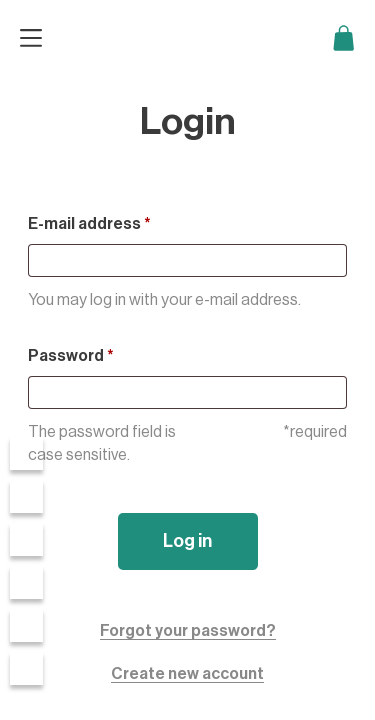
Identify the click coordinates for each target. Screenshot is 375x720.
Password (71, 356)
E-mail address (89, 224)
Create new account (187, 674)
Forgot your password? (188, 631)
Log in (187, 541)
